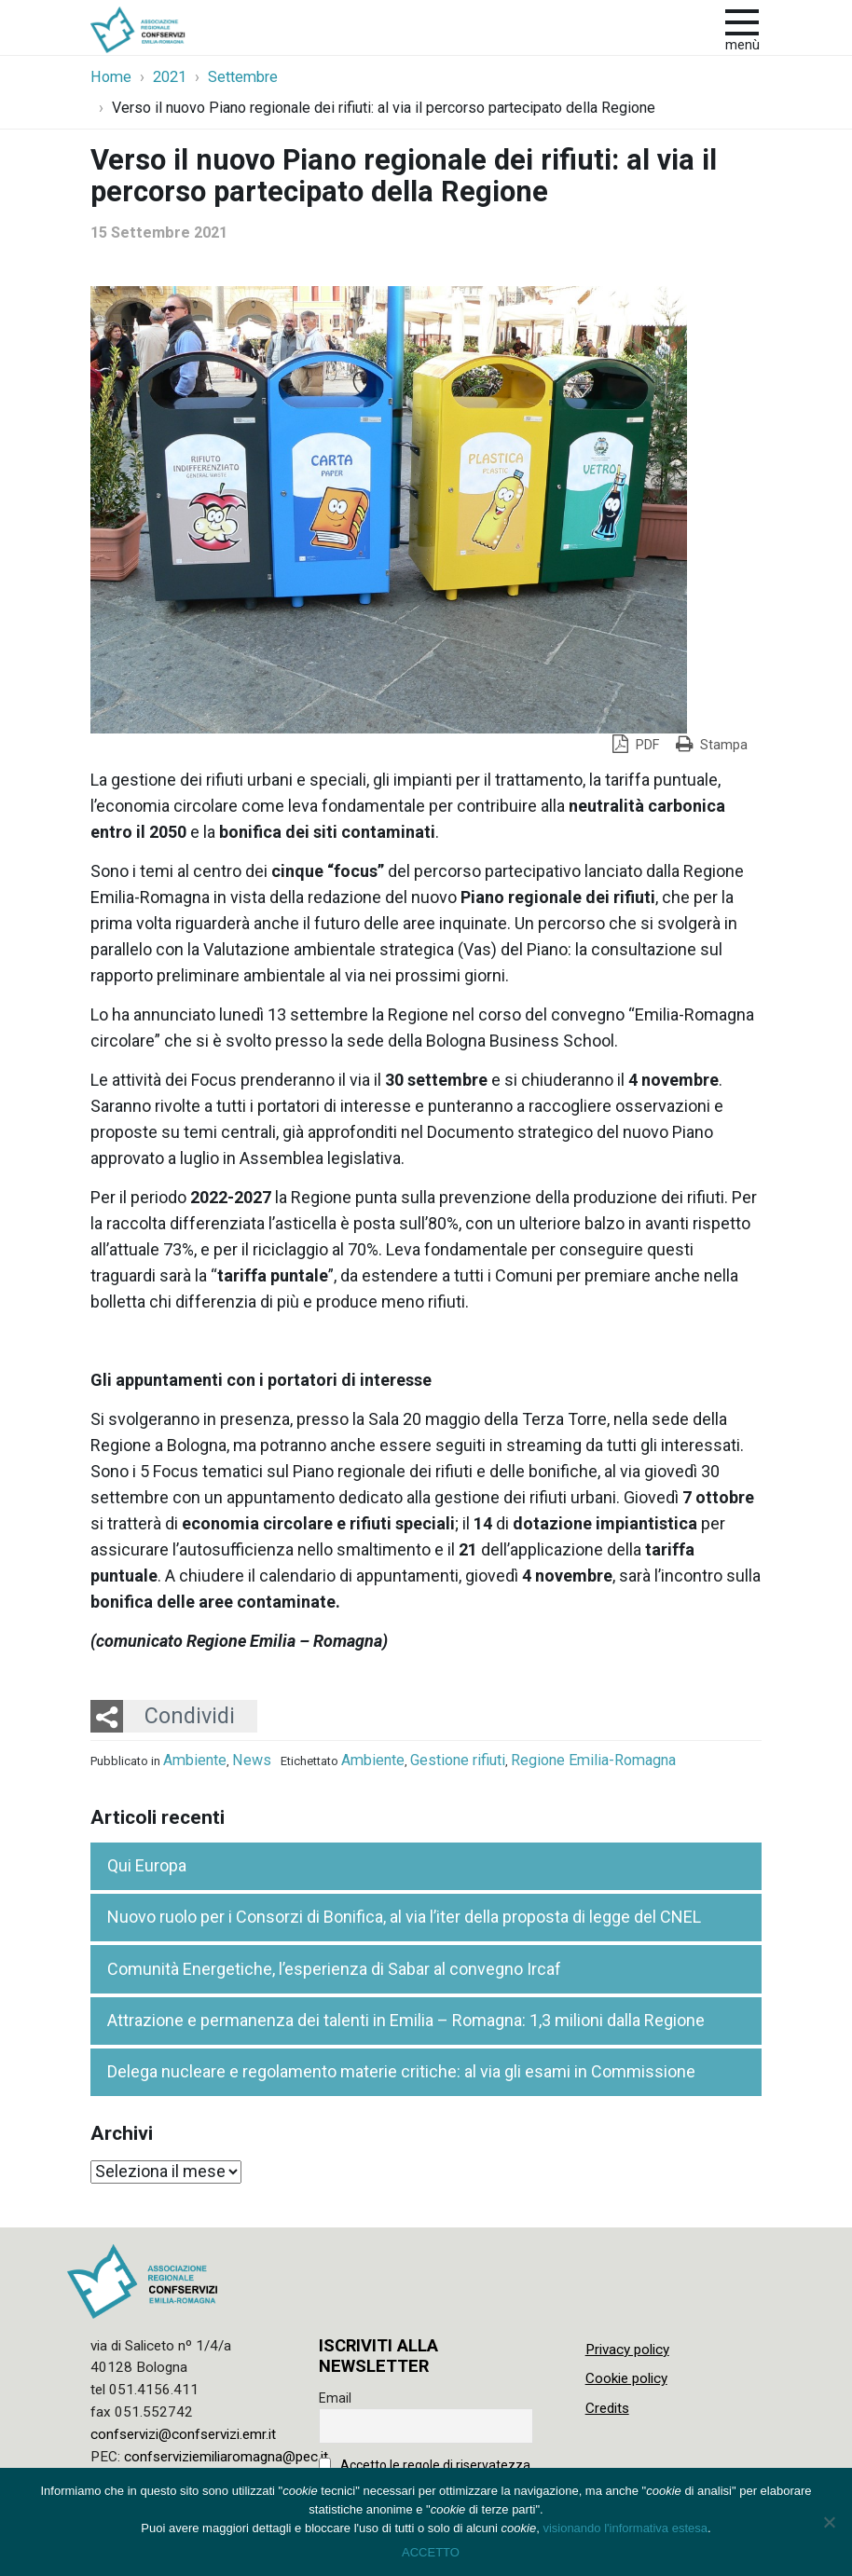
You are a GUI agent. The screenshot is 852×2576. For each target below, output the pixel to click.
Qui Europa (146, 1865)
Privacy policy (627, 2349)
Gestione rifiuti (457, 1760)
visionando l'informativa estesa (625, 2528)
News (251, 1760)
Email (335, 2398)
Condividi (189, 1716)
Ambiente (195, 1760)
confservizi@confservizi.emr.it (183, 2434)
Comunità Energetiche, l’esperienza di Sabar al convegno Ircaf (334, 1969)
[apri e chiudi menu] (742, 20)
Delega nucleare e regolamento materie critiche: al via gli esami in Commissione (401, 2071)
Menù (742, 45)
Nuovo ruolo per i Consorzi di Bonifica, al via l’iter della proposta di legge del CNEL (404, 1916)
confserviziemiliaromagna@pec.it (226, 2456)
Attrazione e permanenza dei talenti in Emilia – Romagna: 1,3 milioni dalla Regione (406, 2020)
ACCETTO (431, 2552)
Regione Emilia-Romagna (593, 1760)
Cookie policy (626, 2378)
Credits (607, 2408)
